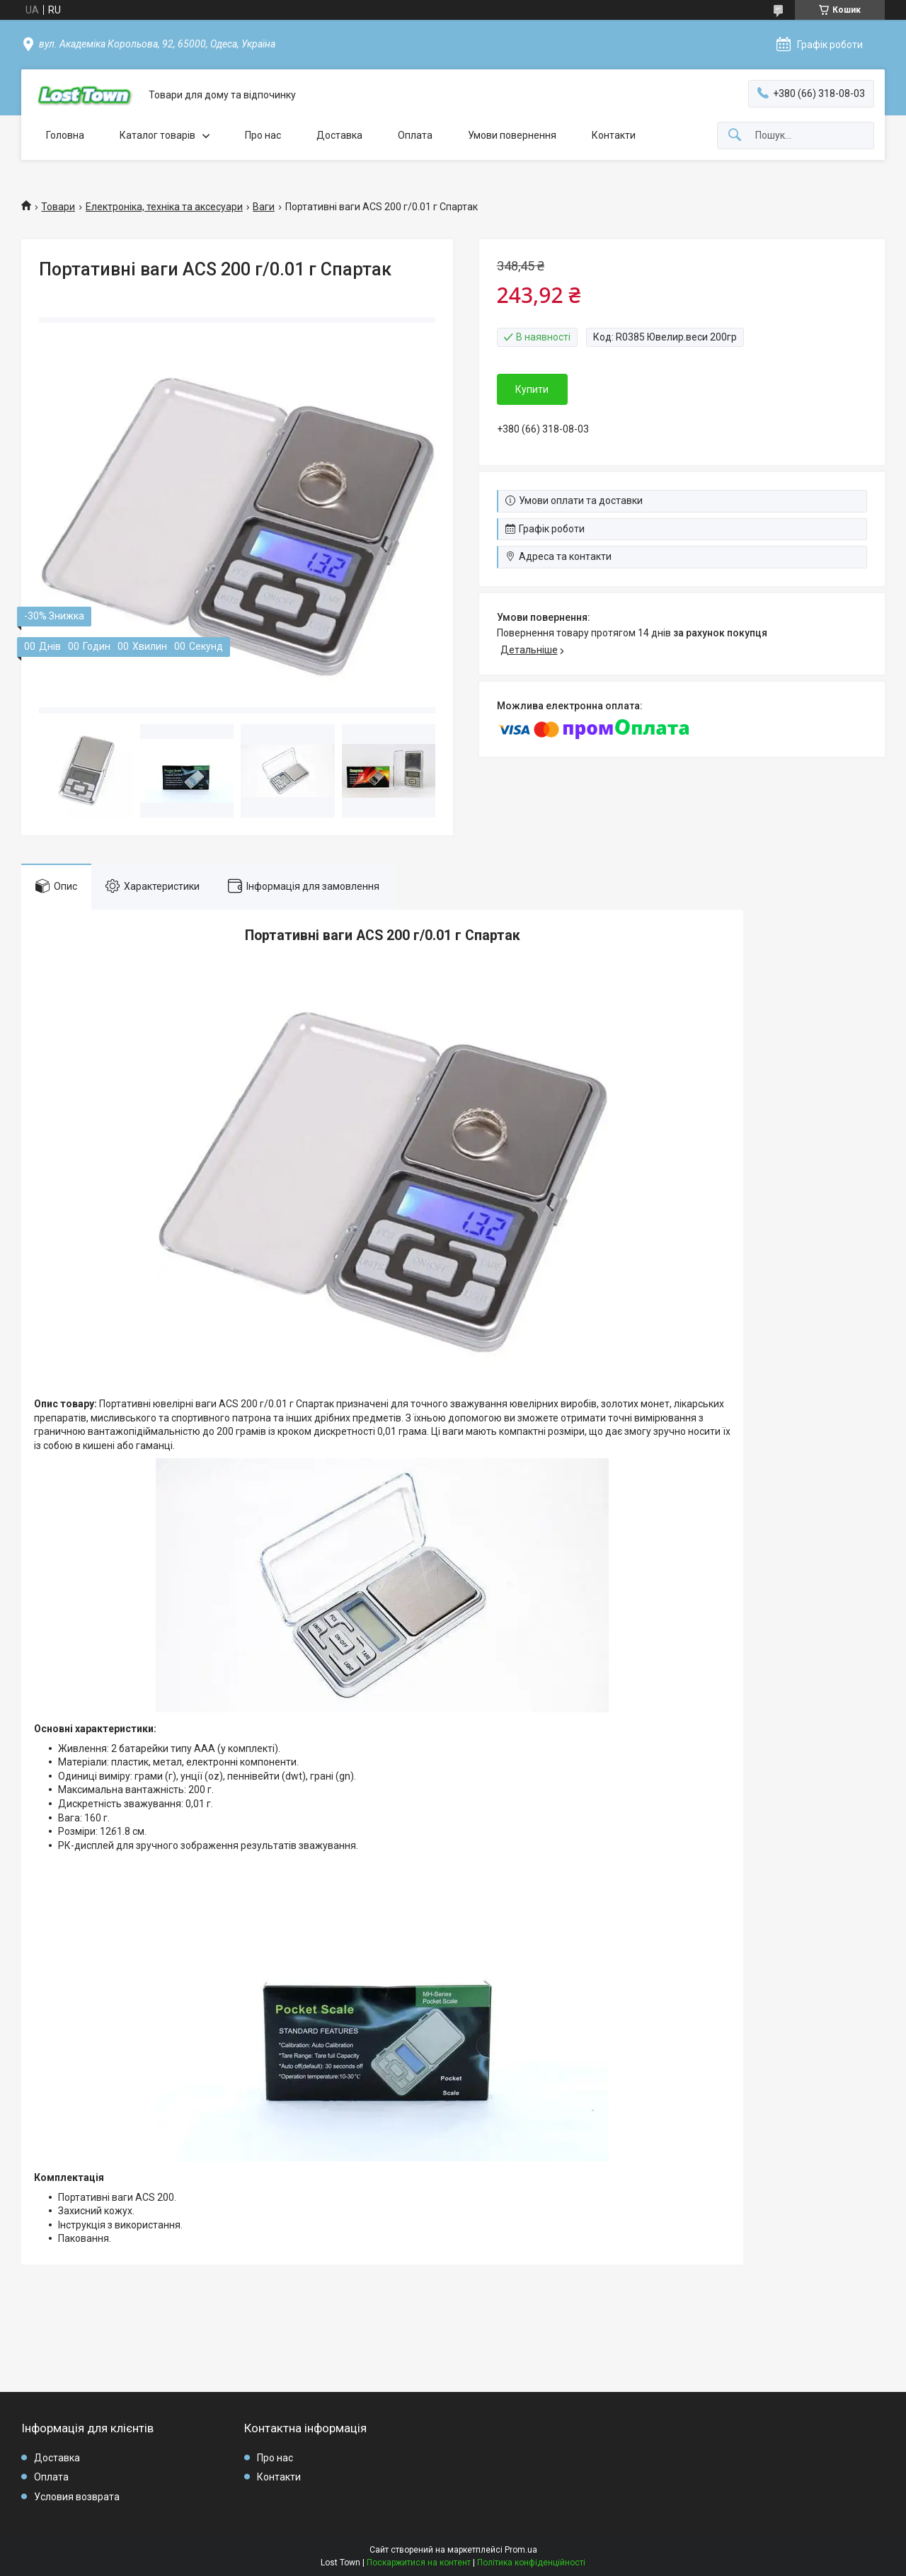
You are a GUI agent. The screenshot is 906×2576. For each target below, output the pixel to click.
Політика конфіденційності (531, 2563)
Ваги (264, 206)
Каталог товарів (157, 135)
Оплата (415, 135)
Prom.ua (521, 2550)
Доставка (339, 135)
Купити (532, 389)
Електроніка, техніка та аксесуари (164, 206)
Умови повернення (512, 135)
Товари (58, 206)
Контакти (614, 135)
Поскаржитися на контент (419, 2563)
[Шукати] (735, 136)
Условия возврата (77, 2496)
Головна (65, 135)
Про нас (263, 135)
